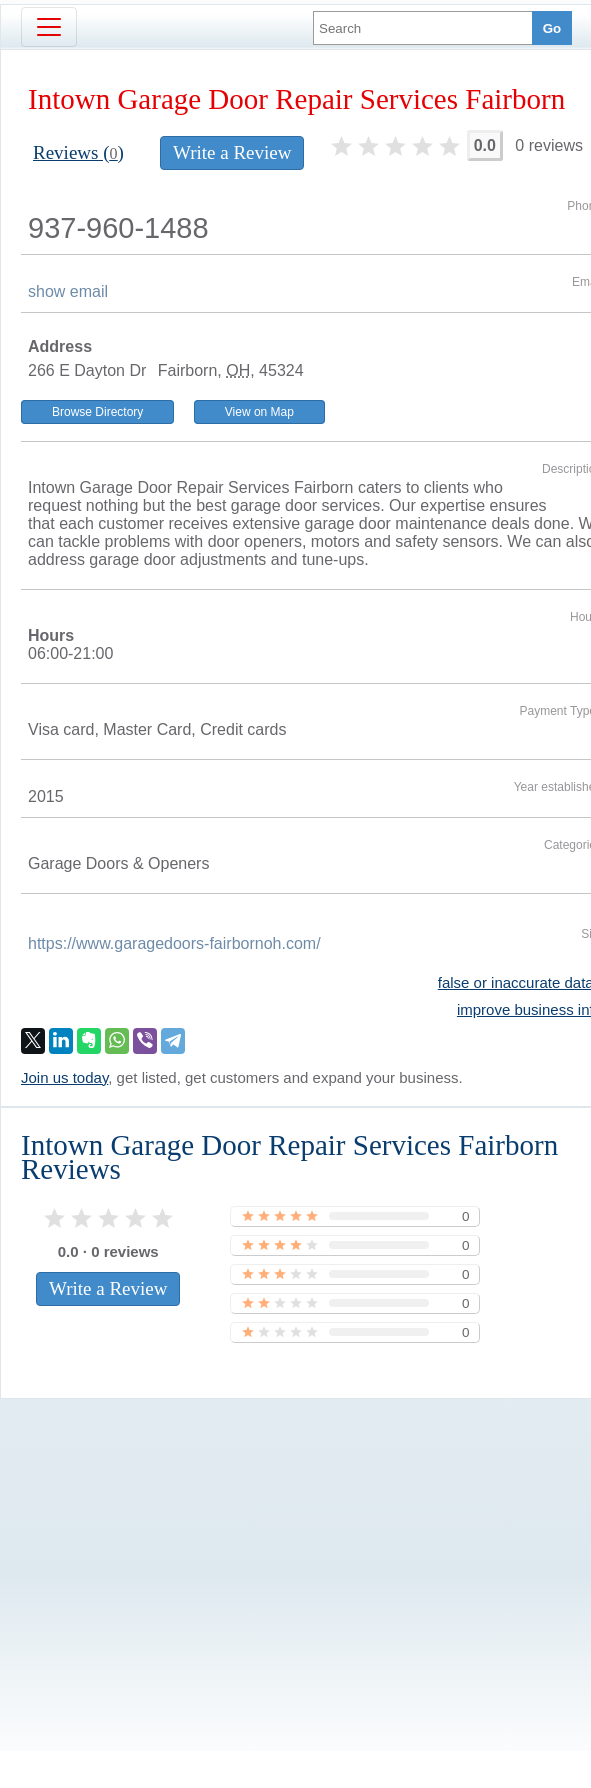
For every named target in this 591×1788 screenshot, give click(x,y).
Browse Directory (97, 412)
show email (68, 291)
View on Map (259, 412)
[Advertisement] (274, 1541)
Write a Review (232, 152)
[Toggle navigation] (49, 27)
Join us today (64, 1077)
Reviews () (78, 152)
